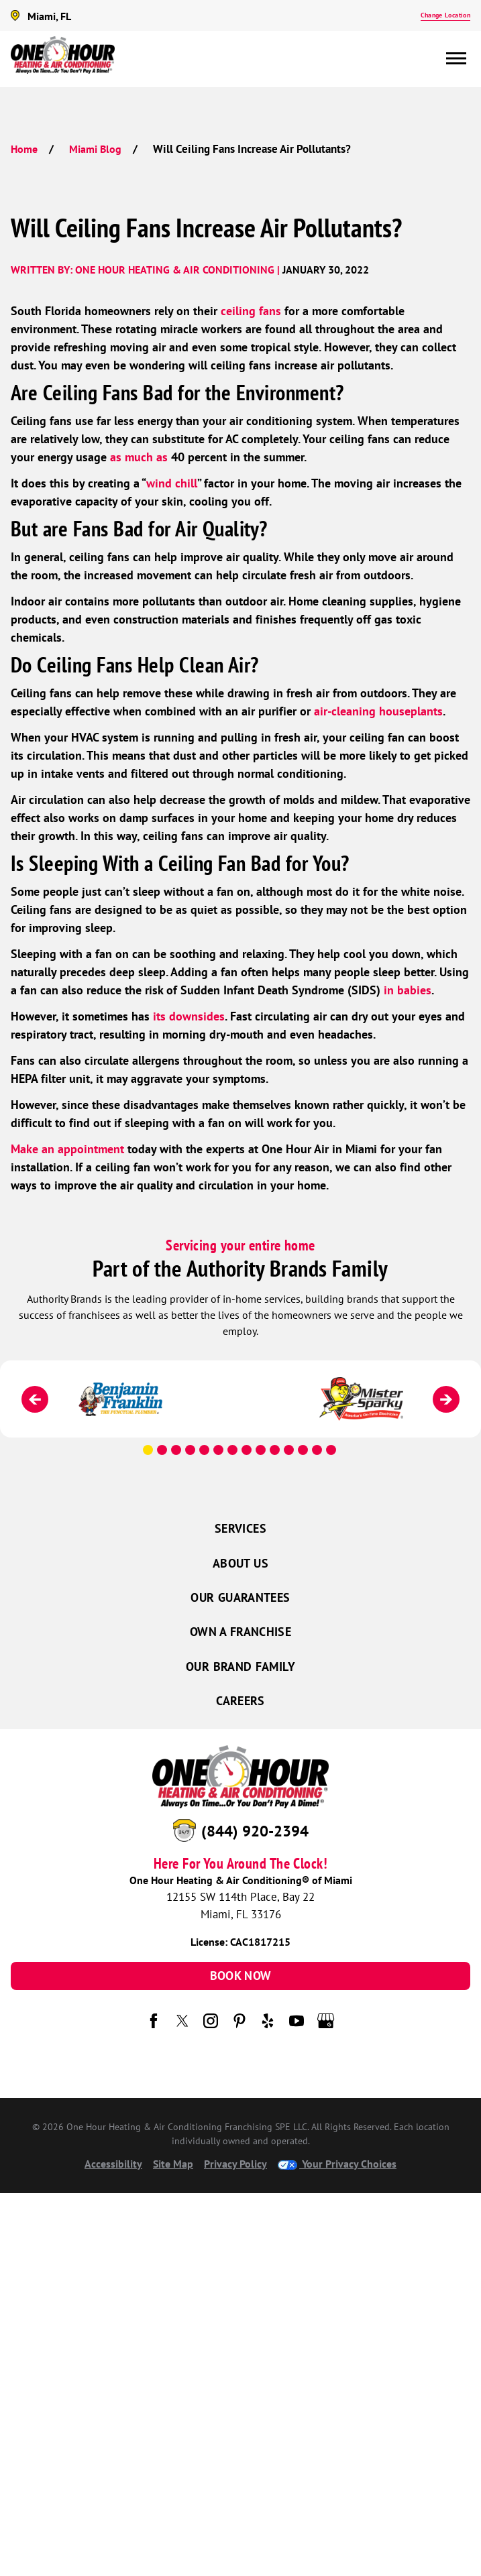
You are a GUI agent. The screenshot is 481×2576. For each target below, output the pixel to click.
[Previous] (34, 1399)
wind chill (171, 483)
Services (240, 1528)
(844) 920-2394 (255, 1830)
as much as (139, 457)
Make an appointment (67, 1149)
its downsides (189, 1016)
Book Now (241, 1975)
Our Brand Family (240, 1666)
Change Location (445, 15)
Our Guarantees (240, 1597)
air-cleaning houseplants (378, 711)
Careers (240, 1700)
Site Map (173, 2163)
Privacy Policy (235, 2163)
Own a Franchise (240, 1631)
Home (24, 149)
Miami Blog (95, 149)
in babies (407, 990)
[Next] (446, 1399)
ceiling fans (251, 310)
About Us (240, 1563)
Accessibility (113, 2163)
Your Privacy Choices (337, 2163)
